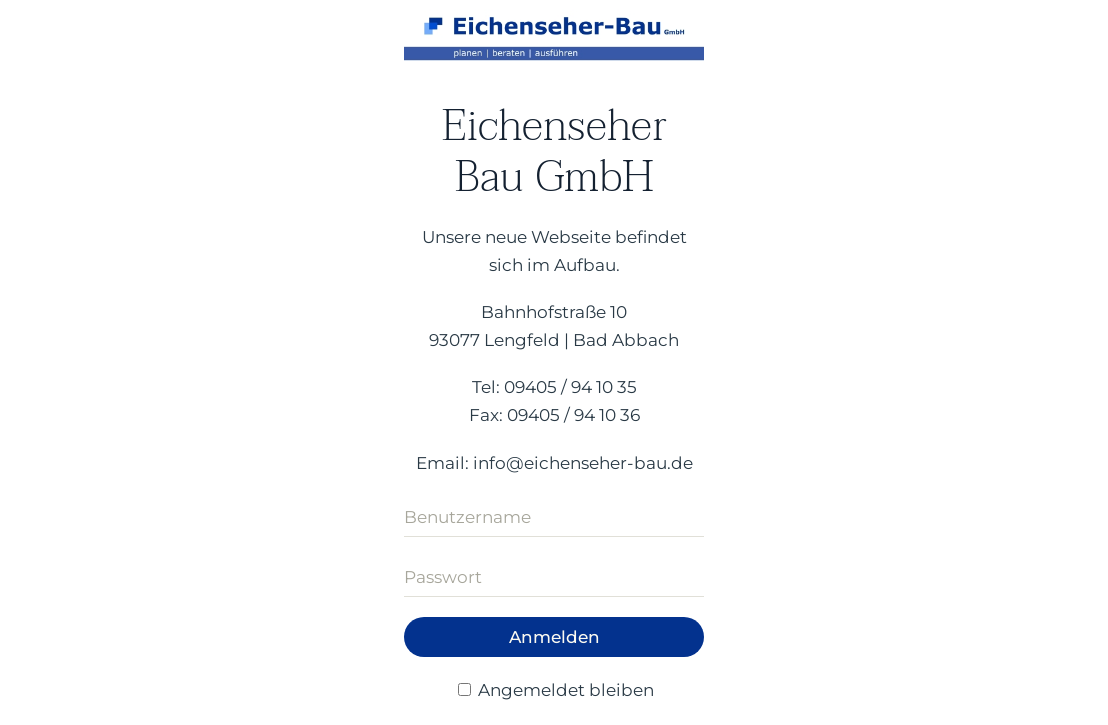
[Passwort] (554, 577)
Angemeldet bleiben (556, 690)
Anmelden (554, 637)
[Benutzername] (554, 517)
